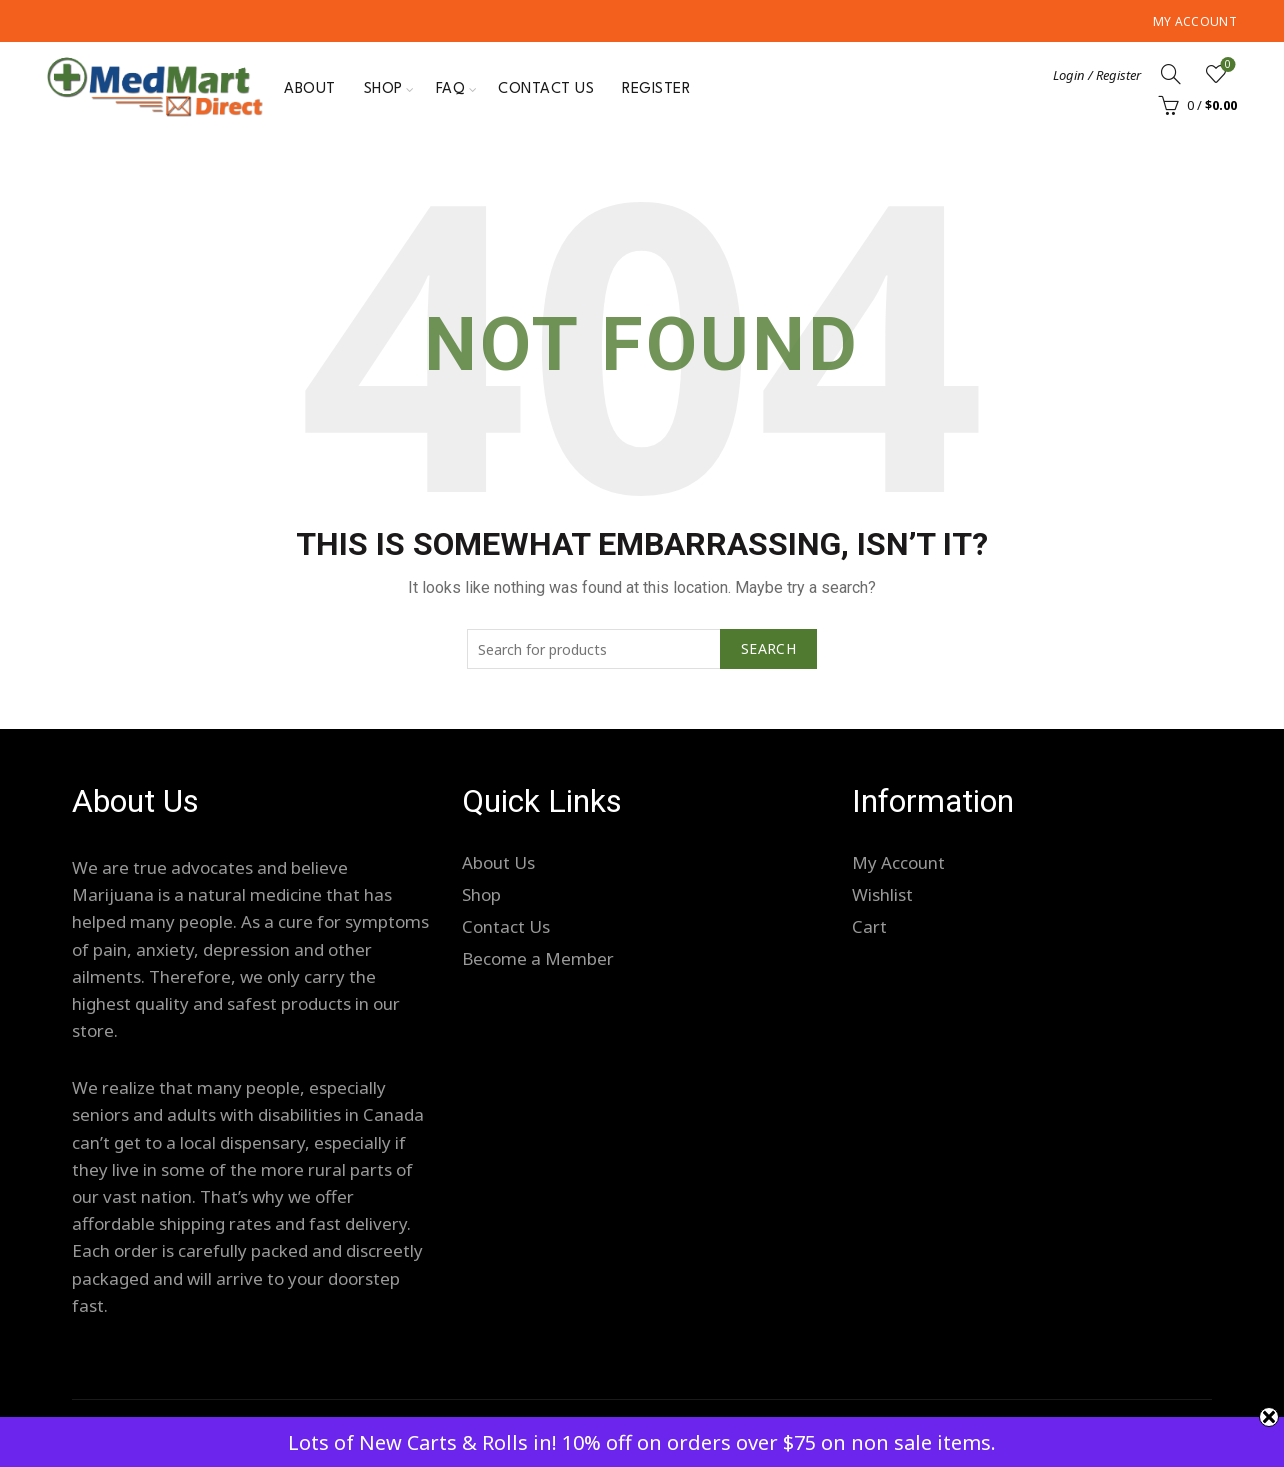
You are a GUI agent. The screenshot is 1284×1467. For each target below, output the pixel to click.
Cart (869, 926)
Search (768, 648)
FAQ (451, 89)
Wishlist (1225, 65)
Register (656, 89)
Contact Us (546, 89)
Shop (383, 89)
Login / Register (1097, 75)
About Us (498, 862)
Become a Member (538, 958)
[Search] (1171, 74)
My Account (1195, 21)
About (310, 89)
